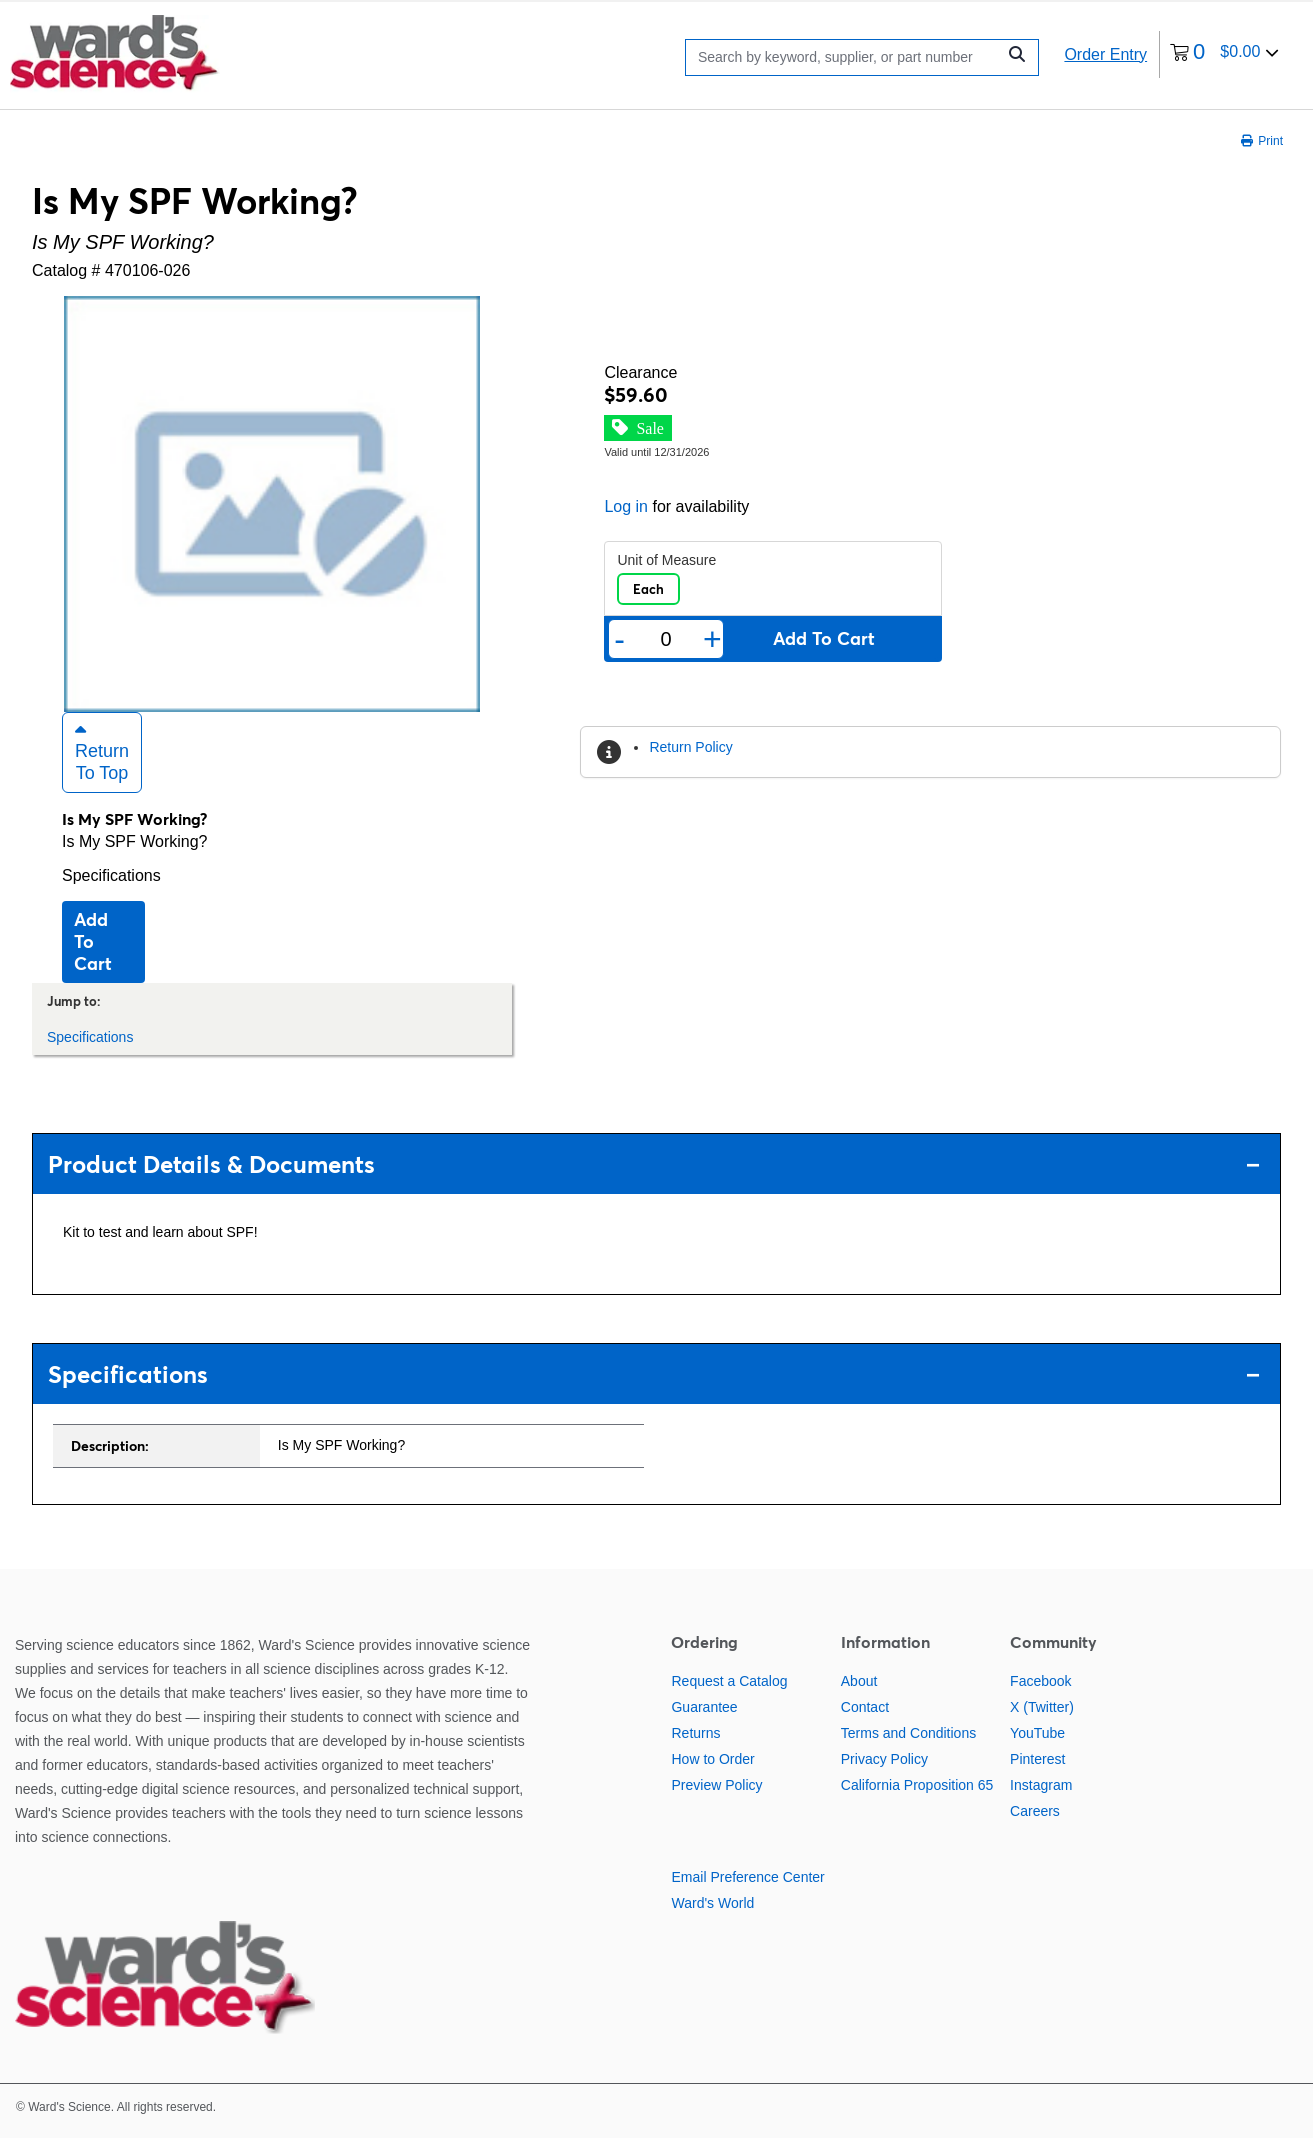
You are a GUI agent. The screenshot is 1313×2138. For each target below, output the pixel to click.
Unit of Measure (666, 560)
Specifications (111, 875)
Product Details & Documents (654, 1164)
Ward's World (712, 1903)
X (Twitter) (1042, 1707)
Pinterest (1037, 1759)
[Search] (845, 57)
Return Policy (690, 747)
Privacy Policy (884, 1759)
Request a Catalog (729, 1681)
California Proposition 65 (917, 1785)
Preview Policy (716, 1785)
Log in (626, 506)
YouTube (1037, 1733)
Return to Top (102, 752)
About (859, 1681)
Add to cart (93, 941)
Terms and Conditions (908, 1733)
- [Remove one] (619, 639)
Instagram (1041, 1785)
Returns (695, 1733)
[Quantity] (666, 639)
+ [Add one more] (712, 639)
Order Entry (1105, 54)
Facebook (1040, 1681)
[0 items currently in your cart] (1224, 54)
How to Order (712, 1759)
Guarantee (704, 1707)
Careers (1035, 1811)
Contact (865, 1707)
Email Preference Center (747, 1877)
